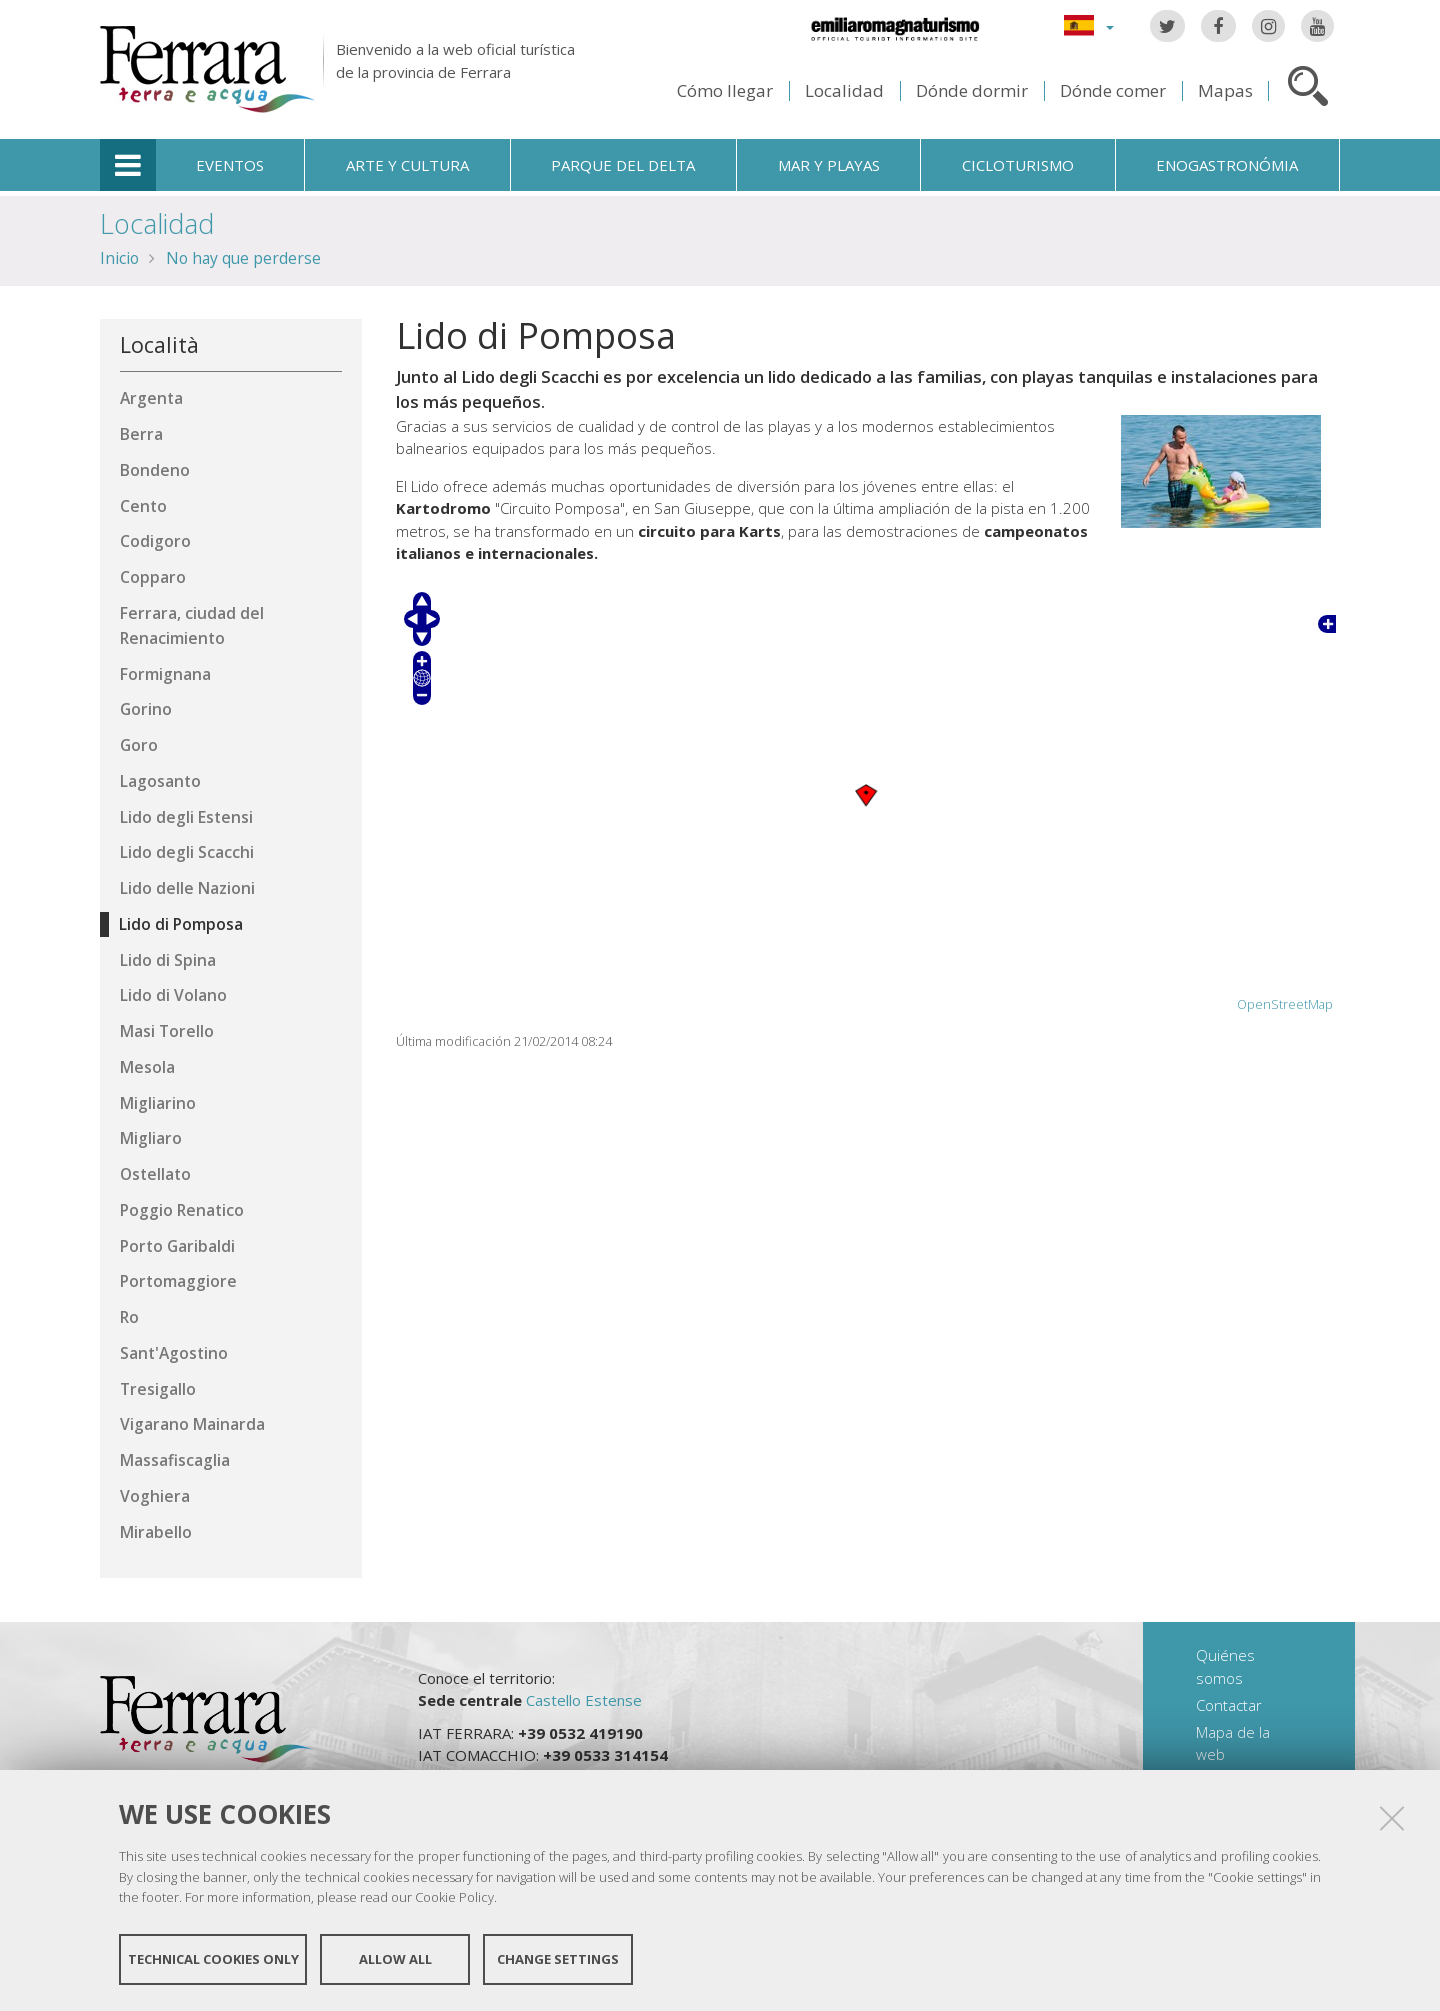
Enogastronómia (1227, 165)
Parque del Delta (623, 165)
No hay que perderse (243, 258)
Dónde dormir (972, 90)
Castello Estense (584, 1700)
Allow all (395, 1959)
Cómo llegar (725, 90)
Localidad (844, 90)
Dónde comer (1113, 90)
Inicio (119, 258)
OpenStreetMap (1285, 1004)
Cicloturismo (1018, 165)
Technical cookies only (213, 1959)
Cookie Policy (454, 1897)
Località (159, 344)
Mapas (1225, 90)
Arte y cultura (407, 165)
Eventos (230, 165)
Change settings (558, 1959)
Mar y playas (829, 165)
